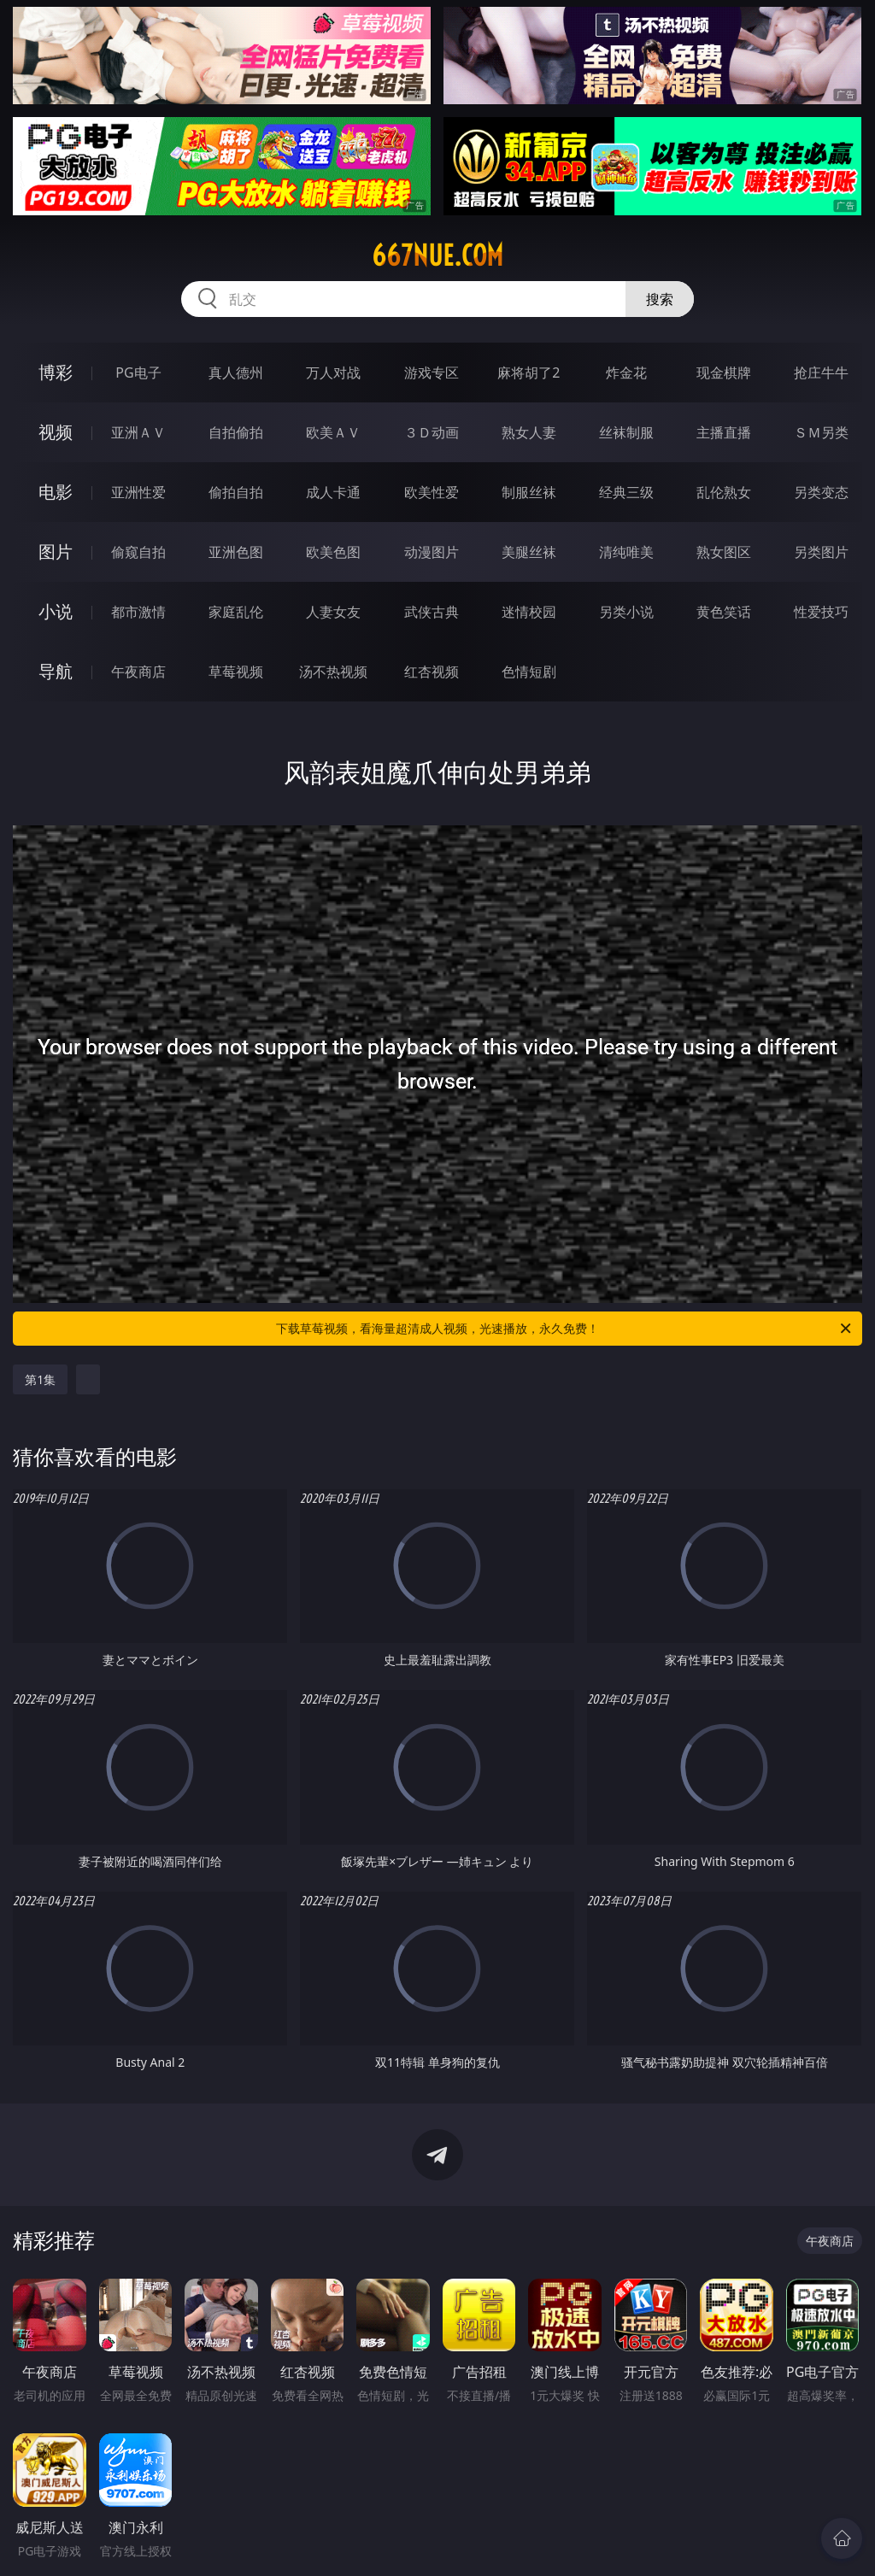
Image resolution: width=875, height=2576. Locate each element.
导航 (55, 671)
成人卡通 (333, 492)
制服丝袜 (529, 492)
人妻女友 (333, 611)
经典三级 (626, 492)
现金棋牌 (723, 372)
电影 (55, 491)
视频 (55, 431)
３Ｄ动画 (431, 432)
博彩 (55, 372)
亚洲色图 (235, 552)
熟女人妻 (529, 432)
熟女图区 (723, 552)
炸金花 (626, 372)
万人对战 (333, 372)
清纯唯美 (626, 552)
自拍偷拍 (235, 432)
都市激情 (138, 611)
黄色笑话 (723, 611)
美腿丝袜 (529, 552)
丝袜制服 (626, 432)
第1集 (40, 1379)
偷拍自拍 (235, 492)
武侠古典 (431, 611)
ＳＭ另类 (821, 432)
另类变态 (821, 492)
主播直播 (723, 432)
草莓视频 (235, 671)
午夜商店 (138, 671)
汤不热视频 (333, 671)
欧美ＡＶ (333, 432)
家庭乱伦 (235, 611)
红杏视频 (431, 671)
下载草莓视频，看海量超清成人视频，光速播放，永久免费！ (565, 1328)
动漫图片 (431, 552)
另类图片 (821, 552)
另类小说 (626, 611)
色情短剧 (529, 671)
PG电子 (138, 372)
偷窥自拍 (138, 552)
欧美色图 (333, 552)
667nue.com (437, 255)
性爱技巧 (821, 611)
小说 (55, 611)
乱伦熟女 (723, 492)
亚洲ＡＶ (138, 432)
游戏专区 (431, 372)
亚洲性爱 (138, 492)
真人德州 (235, 372)
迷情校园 (529, 611)
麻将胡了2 (528, 372)
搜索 (659, 299)
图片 (55, 551)
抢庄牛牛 (821, 372)
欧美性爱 (431, 492)
